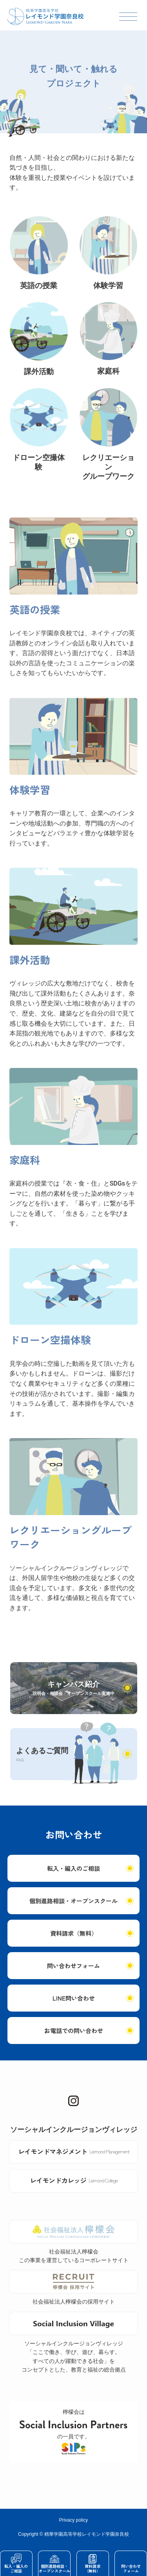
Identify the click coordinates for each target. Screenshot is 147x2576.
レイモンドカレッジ (74, 2180)
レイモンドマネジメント (73, 2151)
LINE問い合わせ (74, 1998)
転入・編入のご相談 (73, 1868)
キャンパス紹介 (73, 1688)
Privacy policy (73, 2520)
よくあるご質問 (42, 1754)
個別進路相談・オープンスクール (73, 1901)
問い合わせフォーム (73, 1966)
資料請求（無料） (73, 1933)
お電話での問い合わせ (73, 2030)
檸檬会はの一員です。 (73, 2431)
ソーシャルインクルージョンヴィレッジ (73, 2129)
